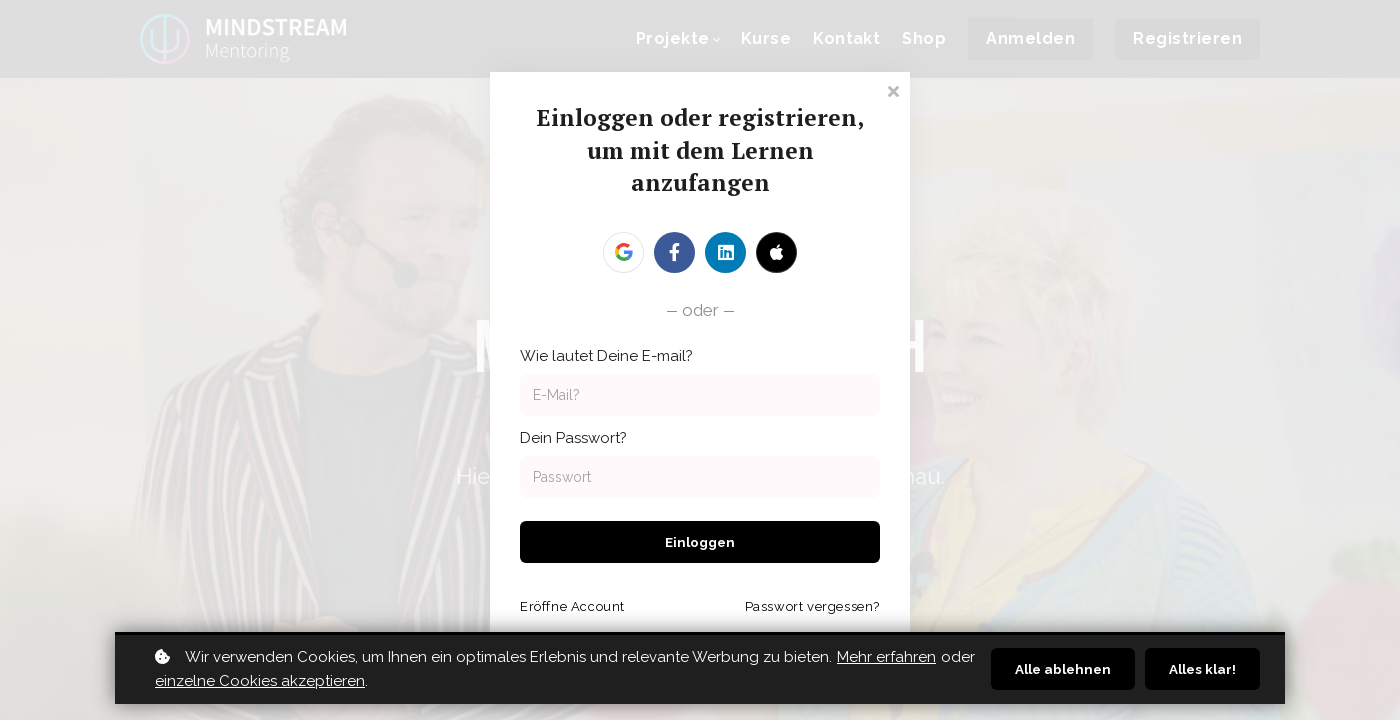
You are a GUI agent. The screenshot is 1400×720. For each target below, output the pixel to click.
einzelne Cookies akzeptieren (294, 681)
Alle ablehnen (1056, 669)
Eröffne (572, 606)
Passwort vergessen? (812, 606)
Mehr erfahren (886, 657)
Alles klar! (1200, 669)
